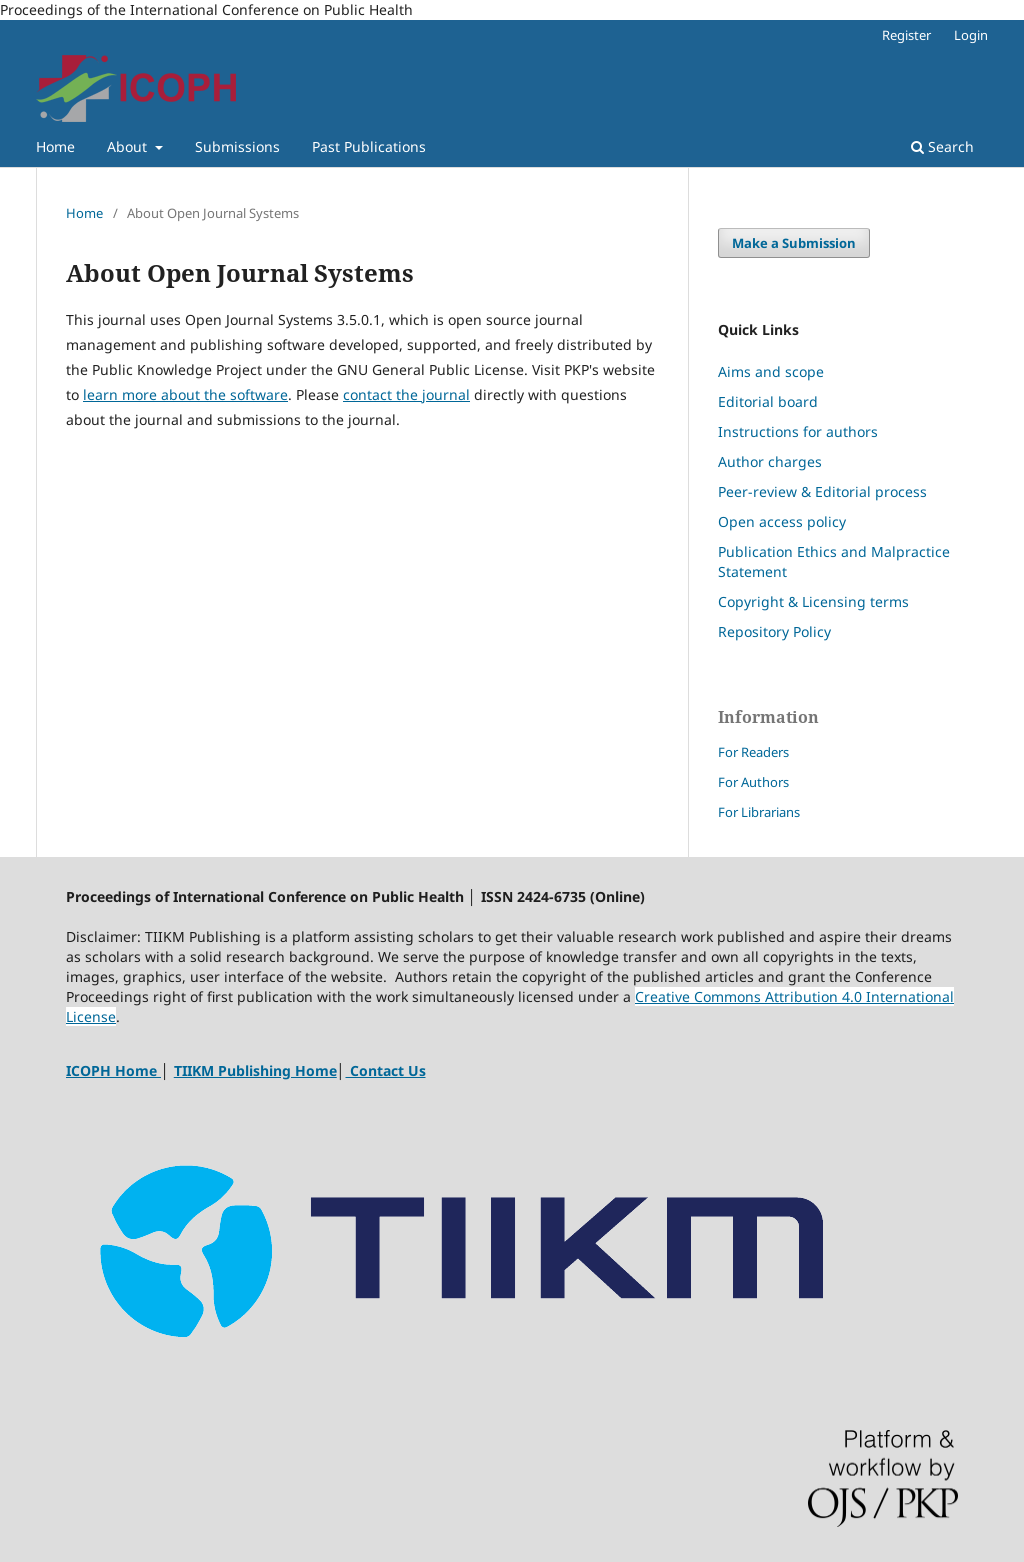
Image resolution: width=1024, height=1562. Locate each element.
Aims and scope (771, 371)
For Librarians (759, 812)
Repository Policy (776, 631)
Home (55, 146)
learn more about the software (185, 394)
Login (971, 35)
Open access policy (782, 521)
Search (942, 146)
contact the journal (406, 394)
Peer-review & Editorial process (822, 491)
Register (906, 35)
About (129, 146)
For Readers (753, 752)
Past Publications (369, 146)
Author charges (770, 461)
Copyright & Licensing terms (813, 601)
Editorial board (768, 401)
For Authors (753, 782)
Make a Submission (794, 243)
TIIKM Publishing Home (255, 1070)
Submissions (237, 146)
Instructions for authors (798, 431)
